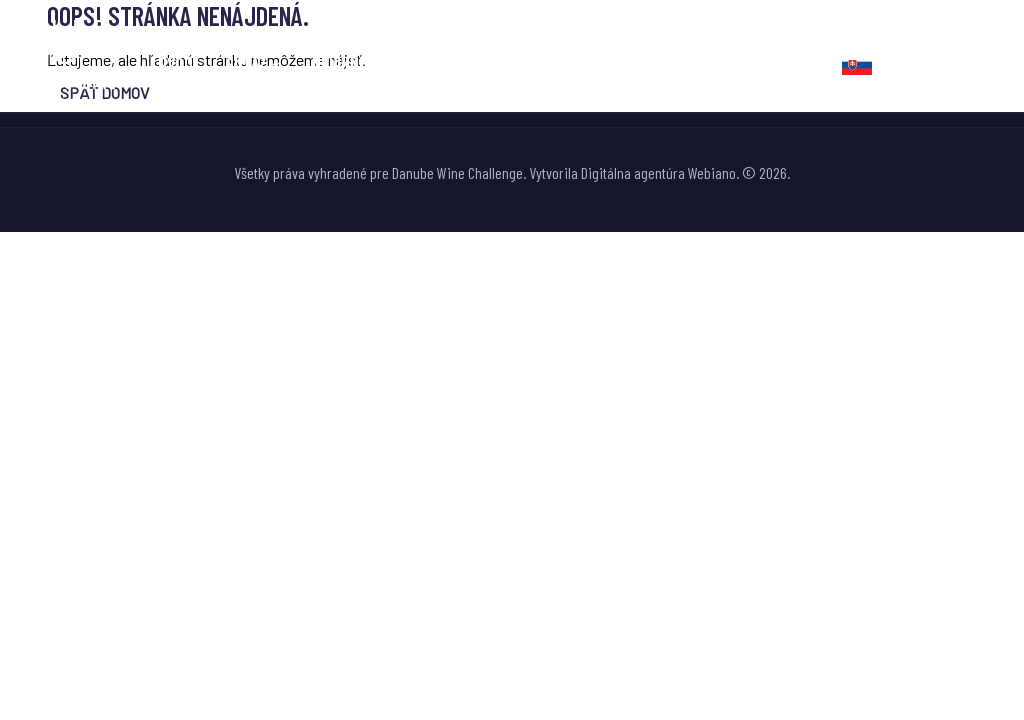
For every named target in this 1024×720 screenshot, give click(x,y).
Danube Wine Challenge (457, 172)
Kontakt (779, 63)
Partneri (685, 63)
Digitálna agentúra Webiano (658, 172)
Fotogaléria (577, 63)
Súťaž (245, 63)
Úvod (175, 63)
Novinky (473, 63)
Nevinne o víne (362, 63)
